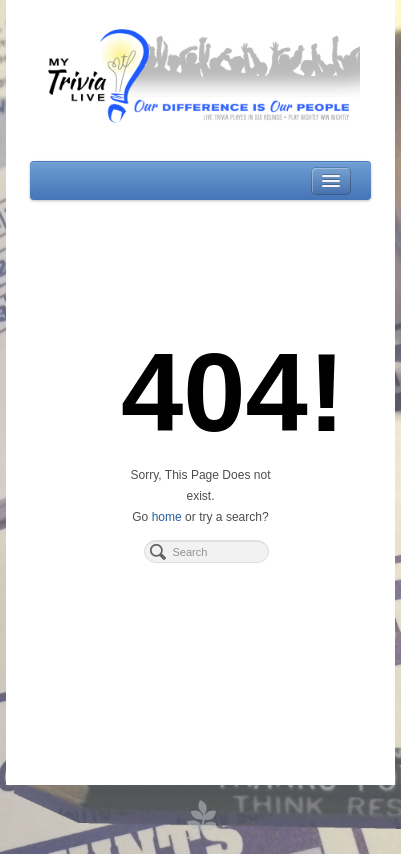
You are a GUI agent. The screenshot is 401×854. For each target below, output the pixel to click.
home (167, 517)
